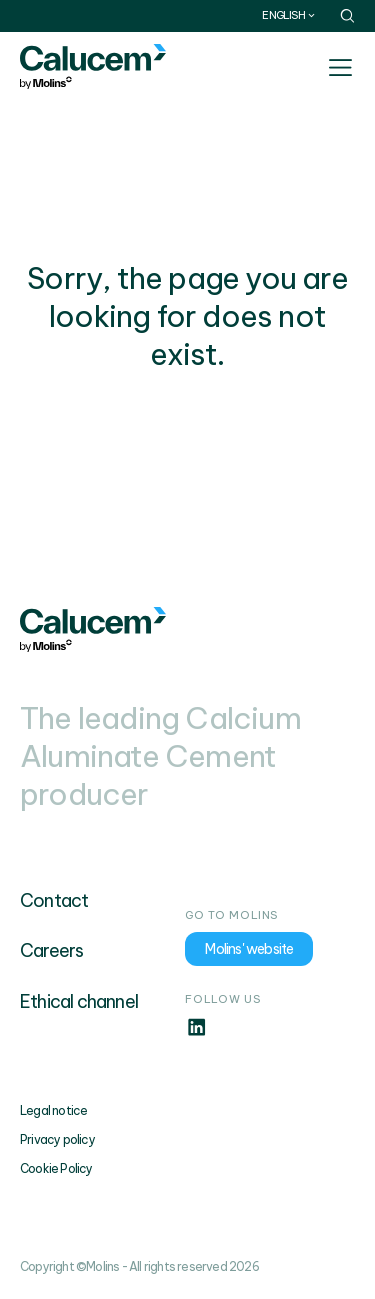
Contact (54, 900)
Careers (51, 950)
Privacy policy (57, 1139)
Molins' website (249, 949)
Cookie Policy (56, 1168)
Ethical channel (79, 1001)
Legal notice (53, 1110)
